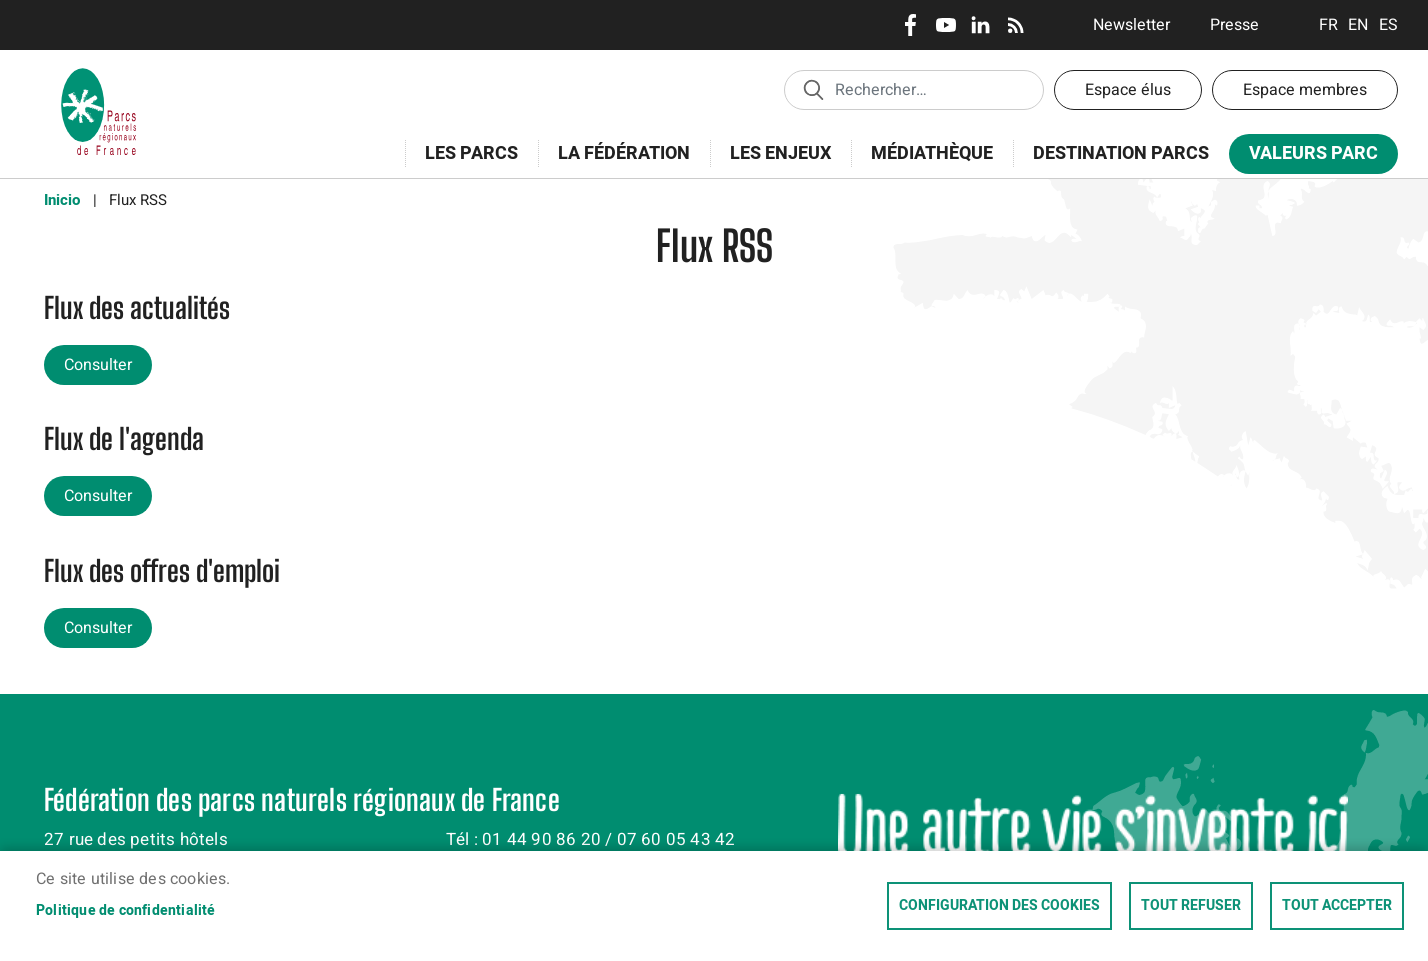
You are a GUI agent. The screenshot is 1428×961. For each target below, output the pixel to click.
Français (1328, 25)
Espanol (1388, 25)
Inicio (62, 200)
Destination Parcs (1121, 153)
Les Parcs (465, 164)
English (1358, 25)
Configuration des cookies (999, 906)
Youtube (945, 25)
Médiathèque (932, 153)
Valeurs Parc (1307, 157)
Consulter (98, 365)
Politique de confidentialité (126, 911)
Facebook (910, 25)
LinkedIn (980, 25)
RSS (1015, 25)
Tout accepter (1337, 906)
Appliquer (813, 89)
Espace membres (1305, 90)
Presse (1234, 25)
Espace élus (1128, 90)
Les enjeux (774, 164)
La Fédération (617, 164)
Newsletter (1131, 25)
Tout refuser (1191, 906)
